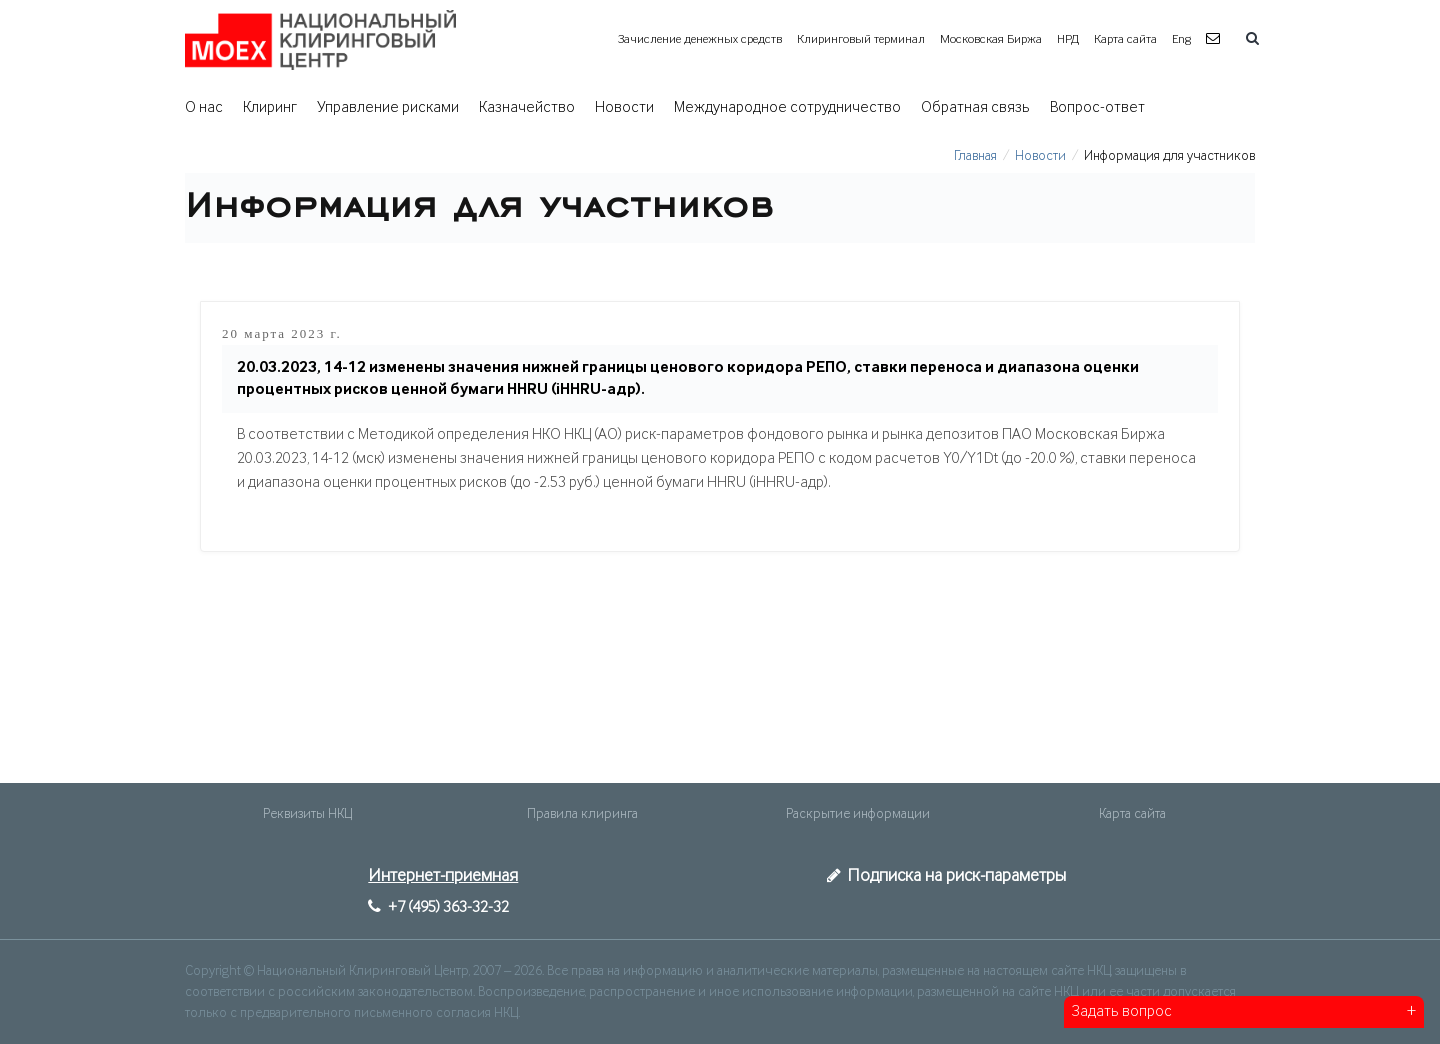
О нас (204, 108)
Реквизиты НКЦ (307, 814)
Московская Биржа (991, 39)
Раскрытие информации (858, 814)
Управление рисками (388, 108)
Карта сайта (1125, 39)
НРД (1068, 39)
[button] (1215, 39)
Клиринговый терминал (861, 39)
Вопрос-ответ (1097, 108)
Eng (1181, 39)
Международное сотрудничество (787, 108)
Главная (975, 156)
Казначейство (527, 108)
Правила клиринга (582, 814)
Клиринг (270, 108)
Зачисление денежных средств (700, 39)
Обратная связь (975, 108)
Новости (624, 108)
